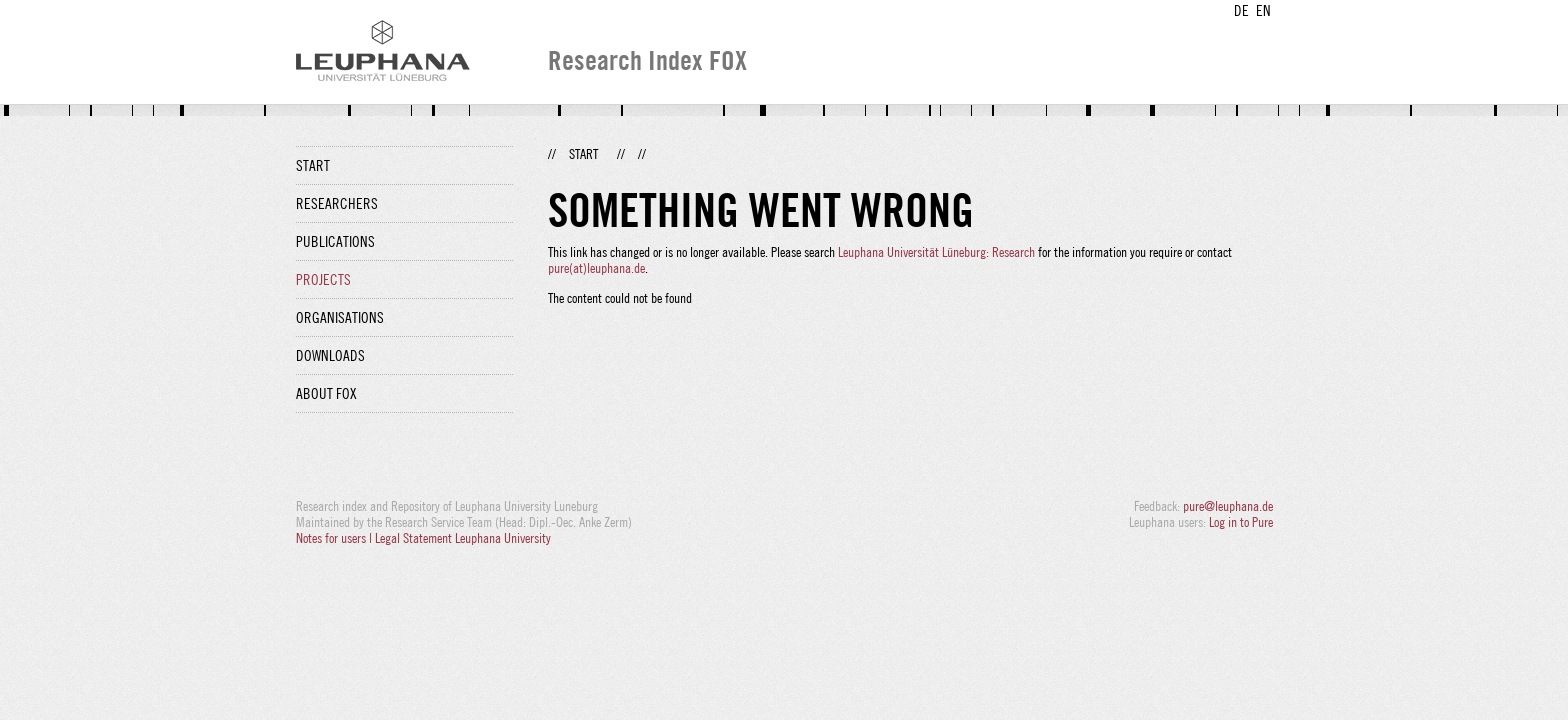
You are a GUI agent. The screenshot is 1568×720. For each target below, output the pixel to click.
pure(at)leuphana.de (596, 268)
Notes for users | (335, 538)
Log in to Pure (1241, 522)
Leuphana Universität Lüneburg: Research (936, 252)
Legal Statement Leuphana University (463, 538)
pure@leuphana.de (1228, 506)
